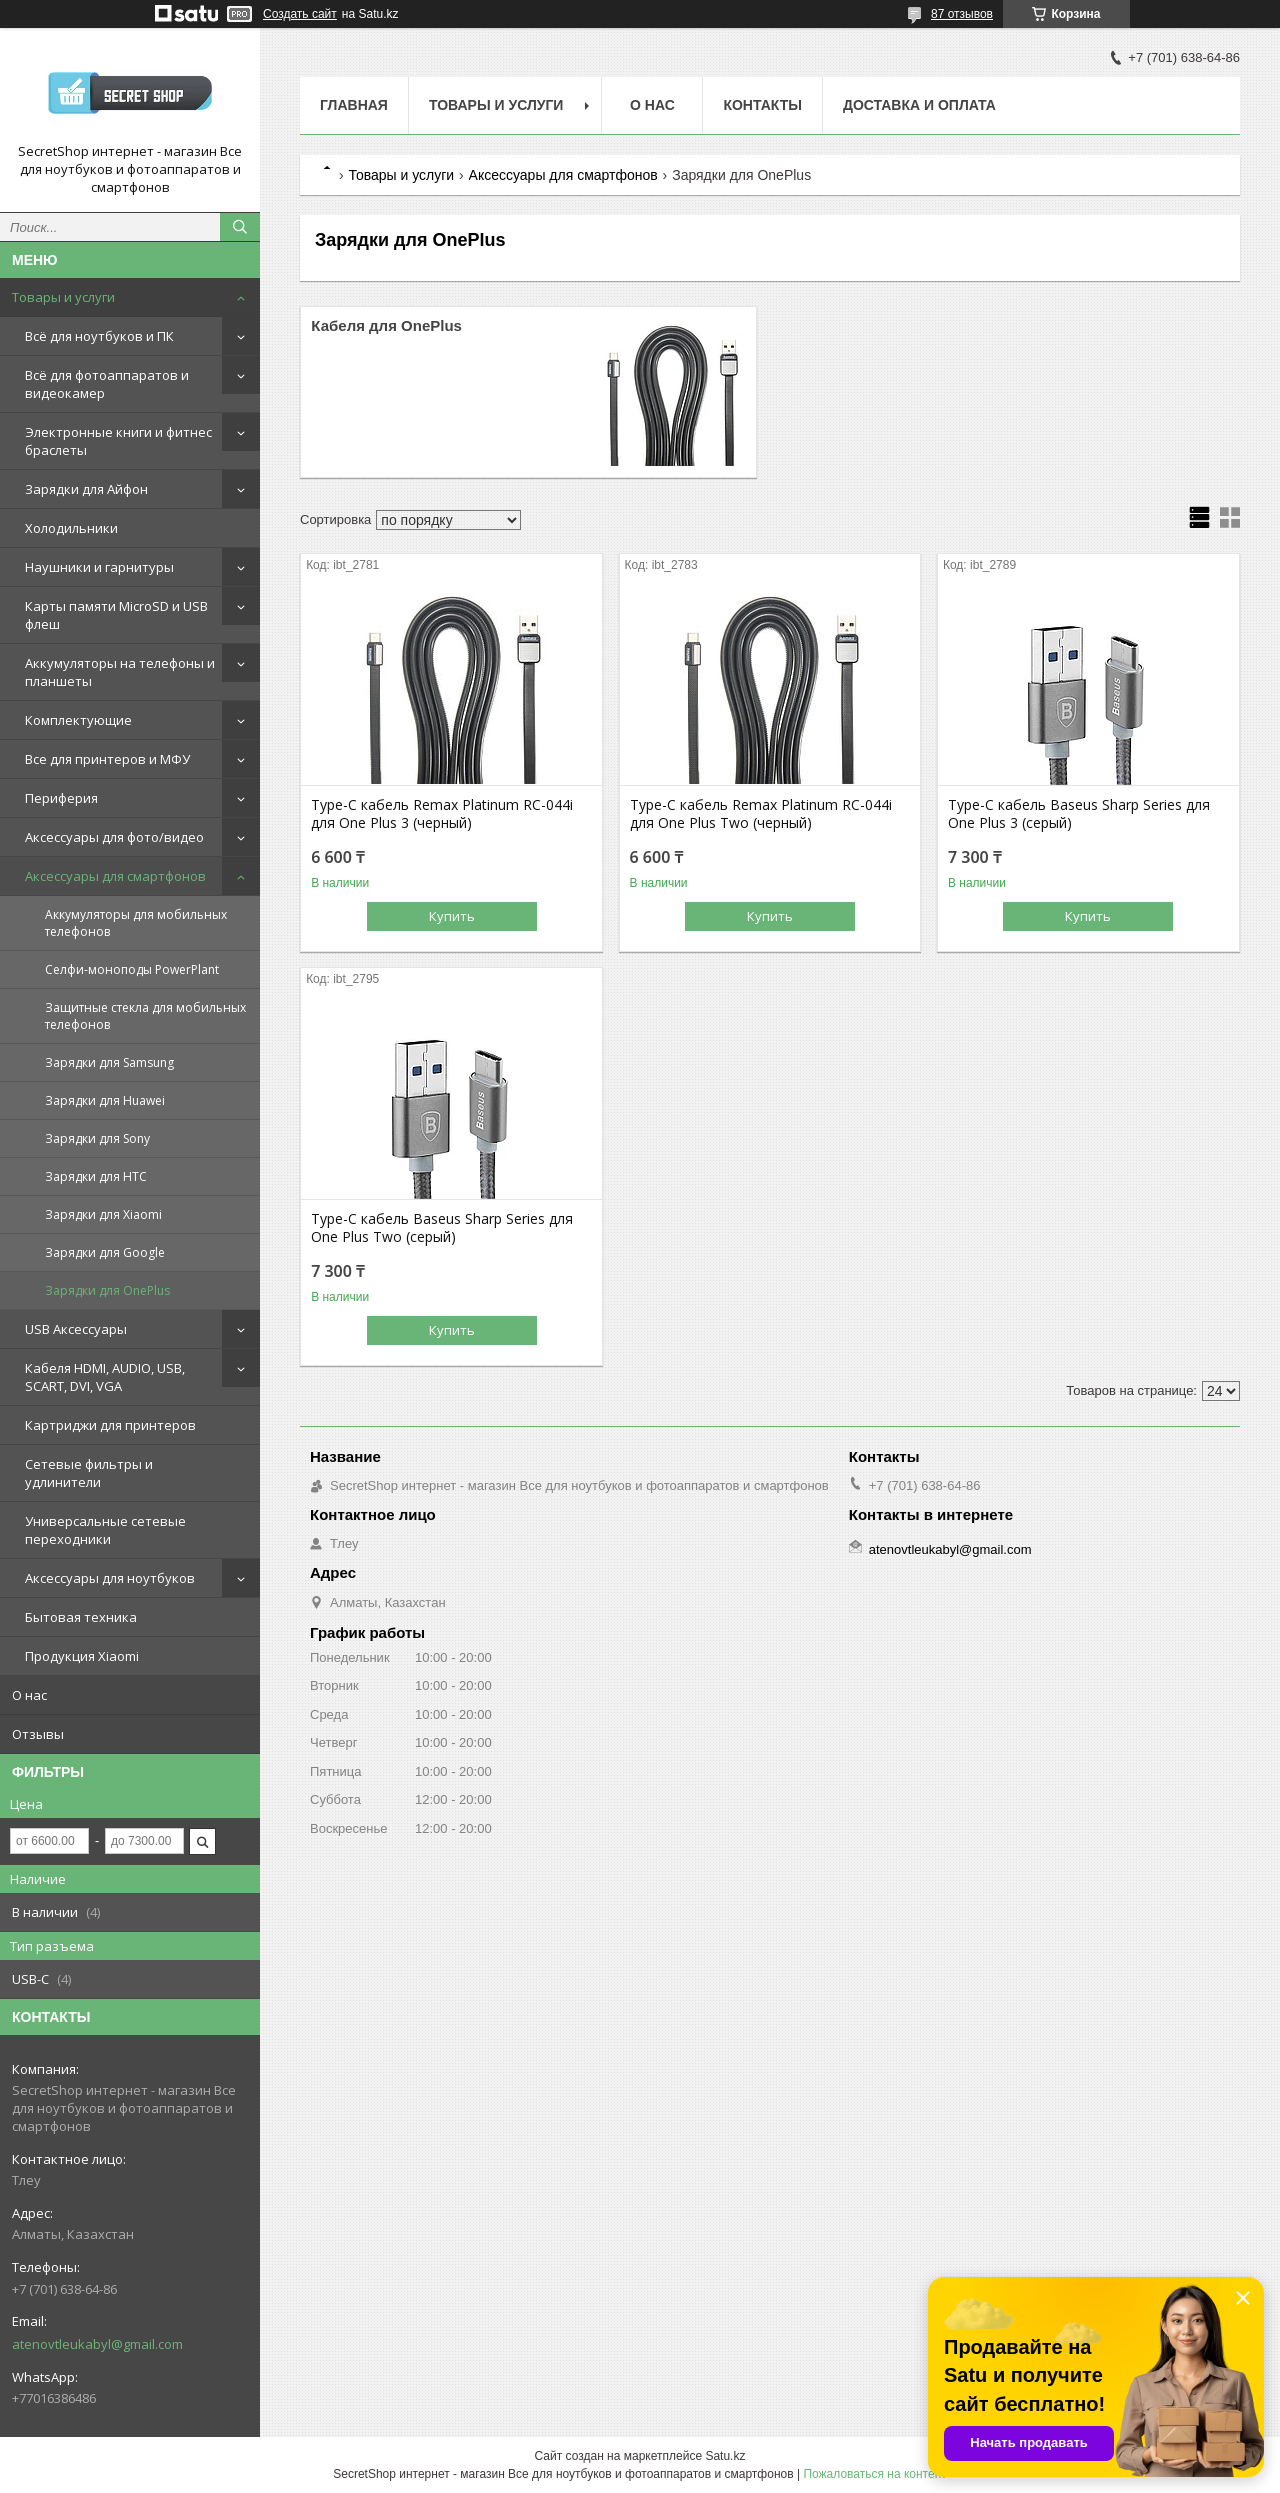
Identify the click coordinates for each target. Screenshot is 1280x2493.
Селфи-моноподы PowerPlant (132, 969)
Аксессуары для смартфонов (115, 876)
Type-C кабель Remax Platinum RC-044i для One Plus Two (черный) (761, 814)
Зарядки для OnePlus (107, 1290)
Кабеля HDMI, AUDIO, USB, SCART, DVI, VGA (105, 1377)
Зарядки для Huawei (105, 1100)
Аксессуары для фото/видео (114, 837)
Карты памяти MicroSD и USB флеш (116, 615)
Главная (354, 105)
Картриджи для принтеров (110, 1425)
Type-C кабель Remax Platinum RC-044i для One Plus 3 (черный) (442, 814)
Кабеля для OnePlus (386, 325)
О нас (29, 1695)
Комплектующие (78, 720)
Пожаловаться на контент (874, 2474)
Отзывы (38, 1734)
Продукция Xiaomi (82, 1656)
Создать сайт (300, 14)
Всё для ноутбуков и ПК (99, 336)
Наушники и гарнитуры (99, 567)
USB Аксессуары (76, 1329)
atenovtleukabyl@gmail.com (97, 2344)
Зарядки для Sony (97, 1138)
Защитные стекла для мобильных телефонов (145, 1016)
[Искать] (240, 227)
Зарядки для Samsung (109, 1062)
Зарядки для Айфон (86, 489)
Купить (452, 916)
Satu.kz (725, 2456)
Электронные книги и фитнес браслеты (118, 441)
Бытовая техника (81, 1617)
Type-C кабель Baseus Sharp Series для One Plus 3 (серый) (1079, 814)
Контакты (762, 105)
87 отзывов (962, 14)
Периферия (61, 798)
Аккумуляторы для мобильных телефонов (136, 923)
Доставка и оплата (919, 105)
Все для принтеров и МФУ (107, 759)
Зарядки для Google (105, 1252)
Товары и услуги (63, 297)
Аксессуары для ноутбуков (110, 1578)
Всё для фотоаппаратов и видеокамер (107, 384)
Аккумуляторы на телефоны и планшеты (120, 672)
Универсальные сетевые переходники (105, 1530)
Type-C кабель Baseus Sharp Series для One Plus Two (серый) (442, 1228)
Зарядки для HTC (96, 1176)
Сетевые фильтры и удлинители (89, 1473)
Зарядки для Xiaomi (103, 1214)
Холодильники (71, 528)
